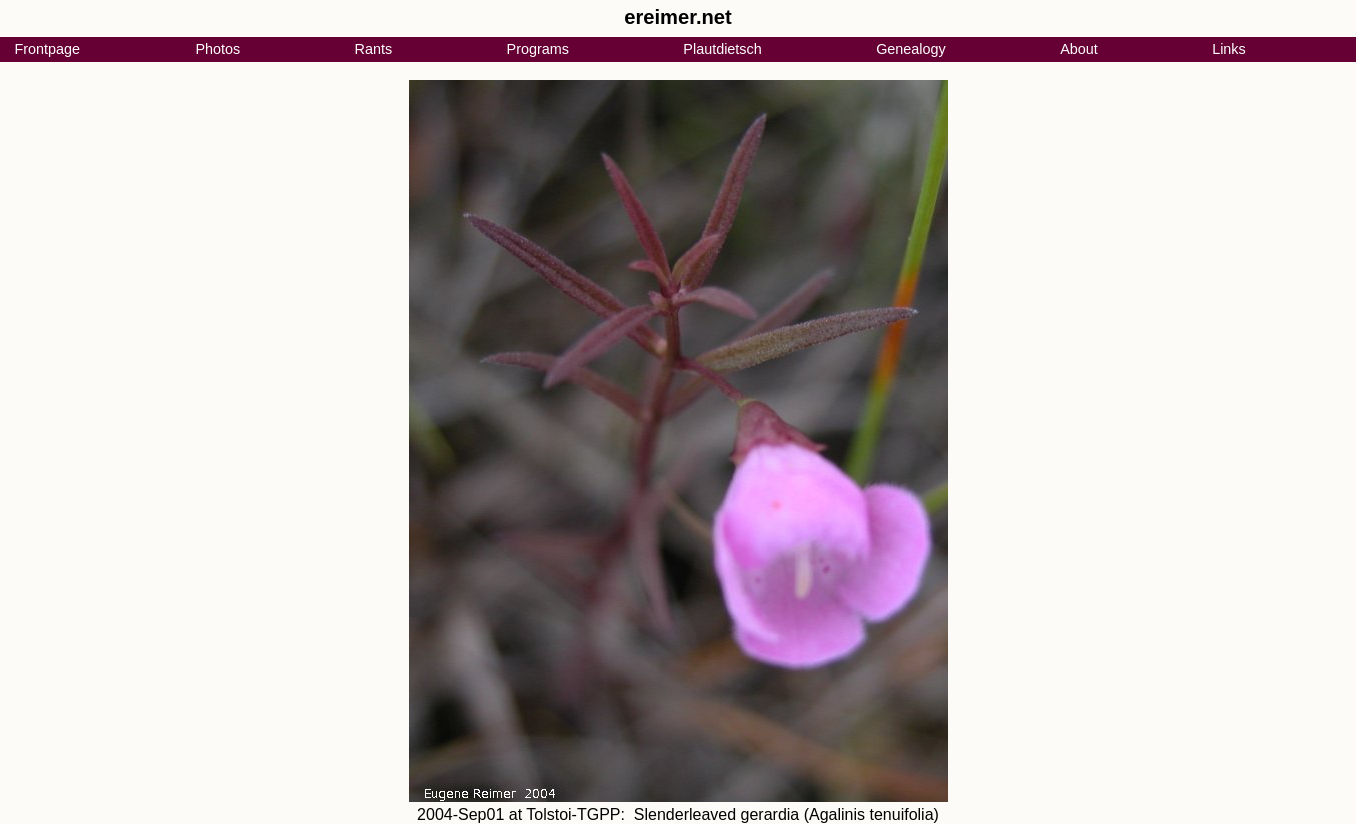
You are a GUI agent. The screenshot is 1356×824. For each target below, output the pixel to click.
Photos (217, 49)
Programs (538, 49)
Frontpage (47, 49)
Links (1229, 49)
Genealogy (911, 49)
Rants (374, 49)
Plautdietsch (722, 49)
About (1079, 49)
